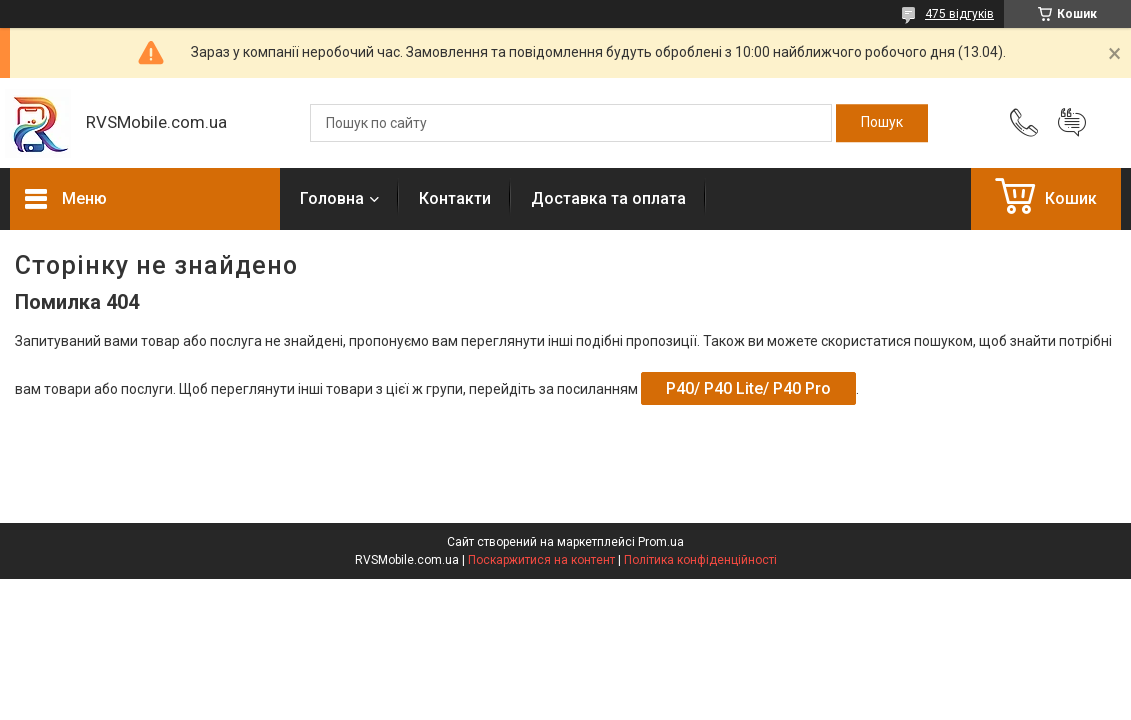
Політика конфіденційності (700, 560)
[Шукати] (882, 123)
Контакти (455, 198)
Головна (332, 198)
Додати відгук (1072, 123)
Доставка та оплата (608, 198)
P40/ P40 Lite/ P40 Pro (748, 388)
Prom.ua (661, 542)
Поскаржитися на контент (541, 560)
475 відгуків (959, 14)
